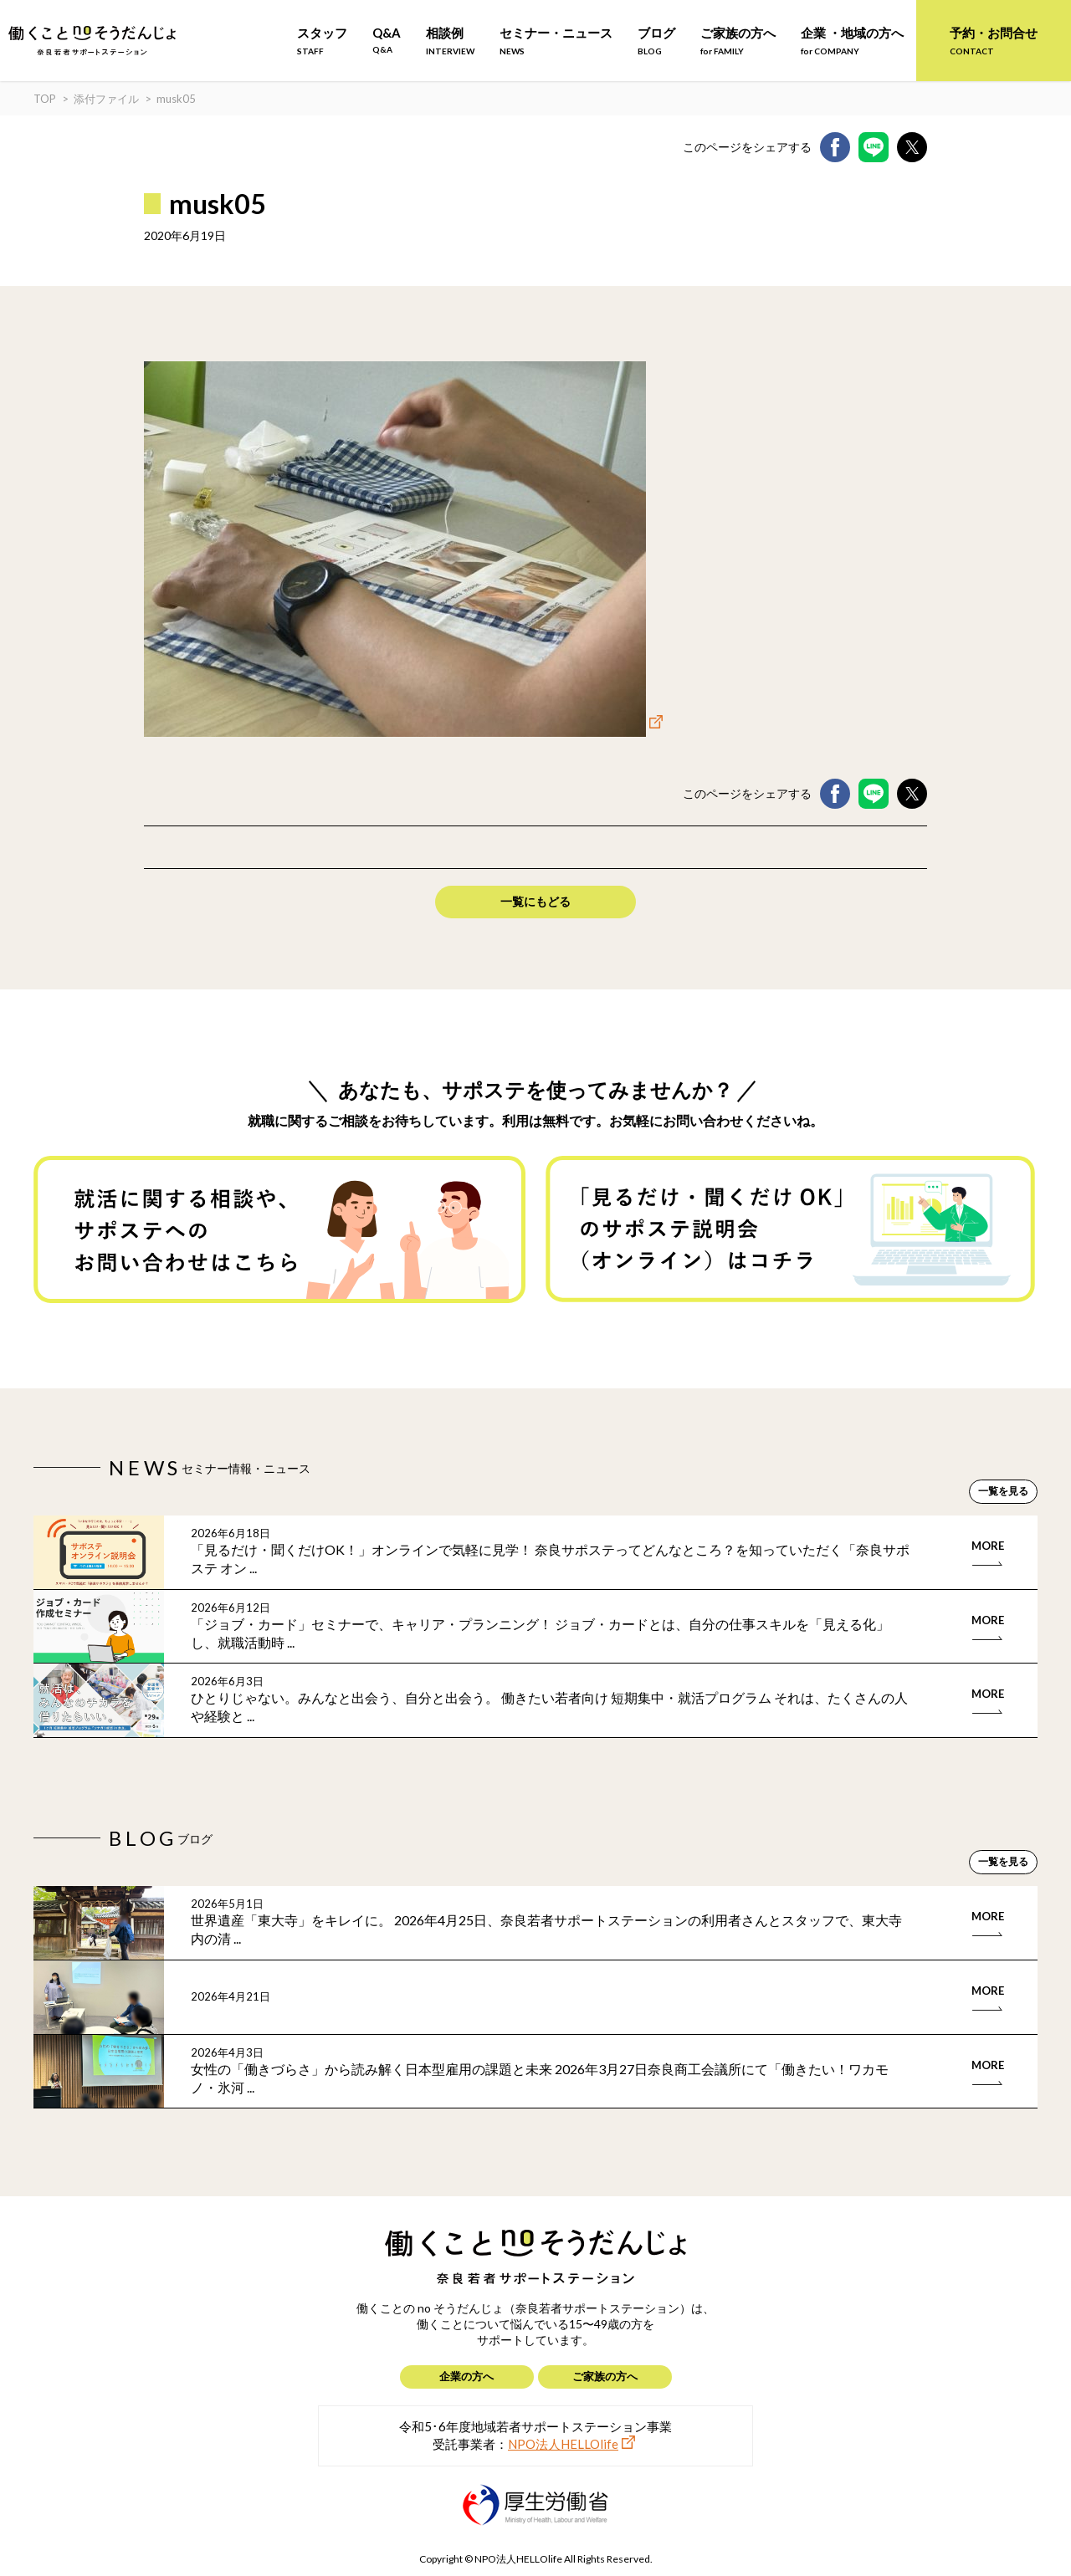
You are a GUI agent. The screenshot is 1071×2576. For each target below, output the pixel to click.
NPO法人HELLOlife (563, 2443)
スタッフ (322, 40)
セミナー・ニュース (556, 40)
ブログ (656, 40)
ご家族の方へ (738, 40)
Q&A (386, 39)
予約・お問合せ (994, 40)
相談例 (450, 40)
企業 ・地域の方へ (852, 40)
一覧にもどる (535, 901)
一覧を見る (1003, 1491)
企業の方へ (466, 2376)
